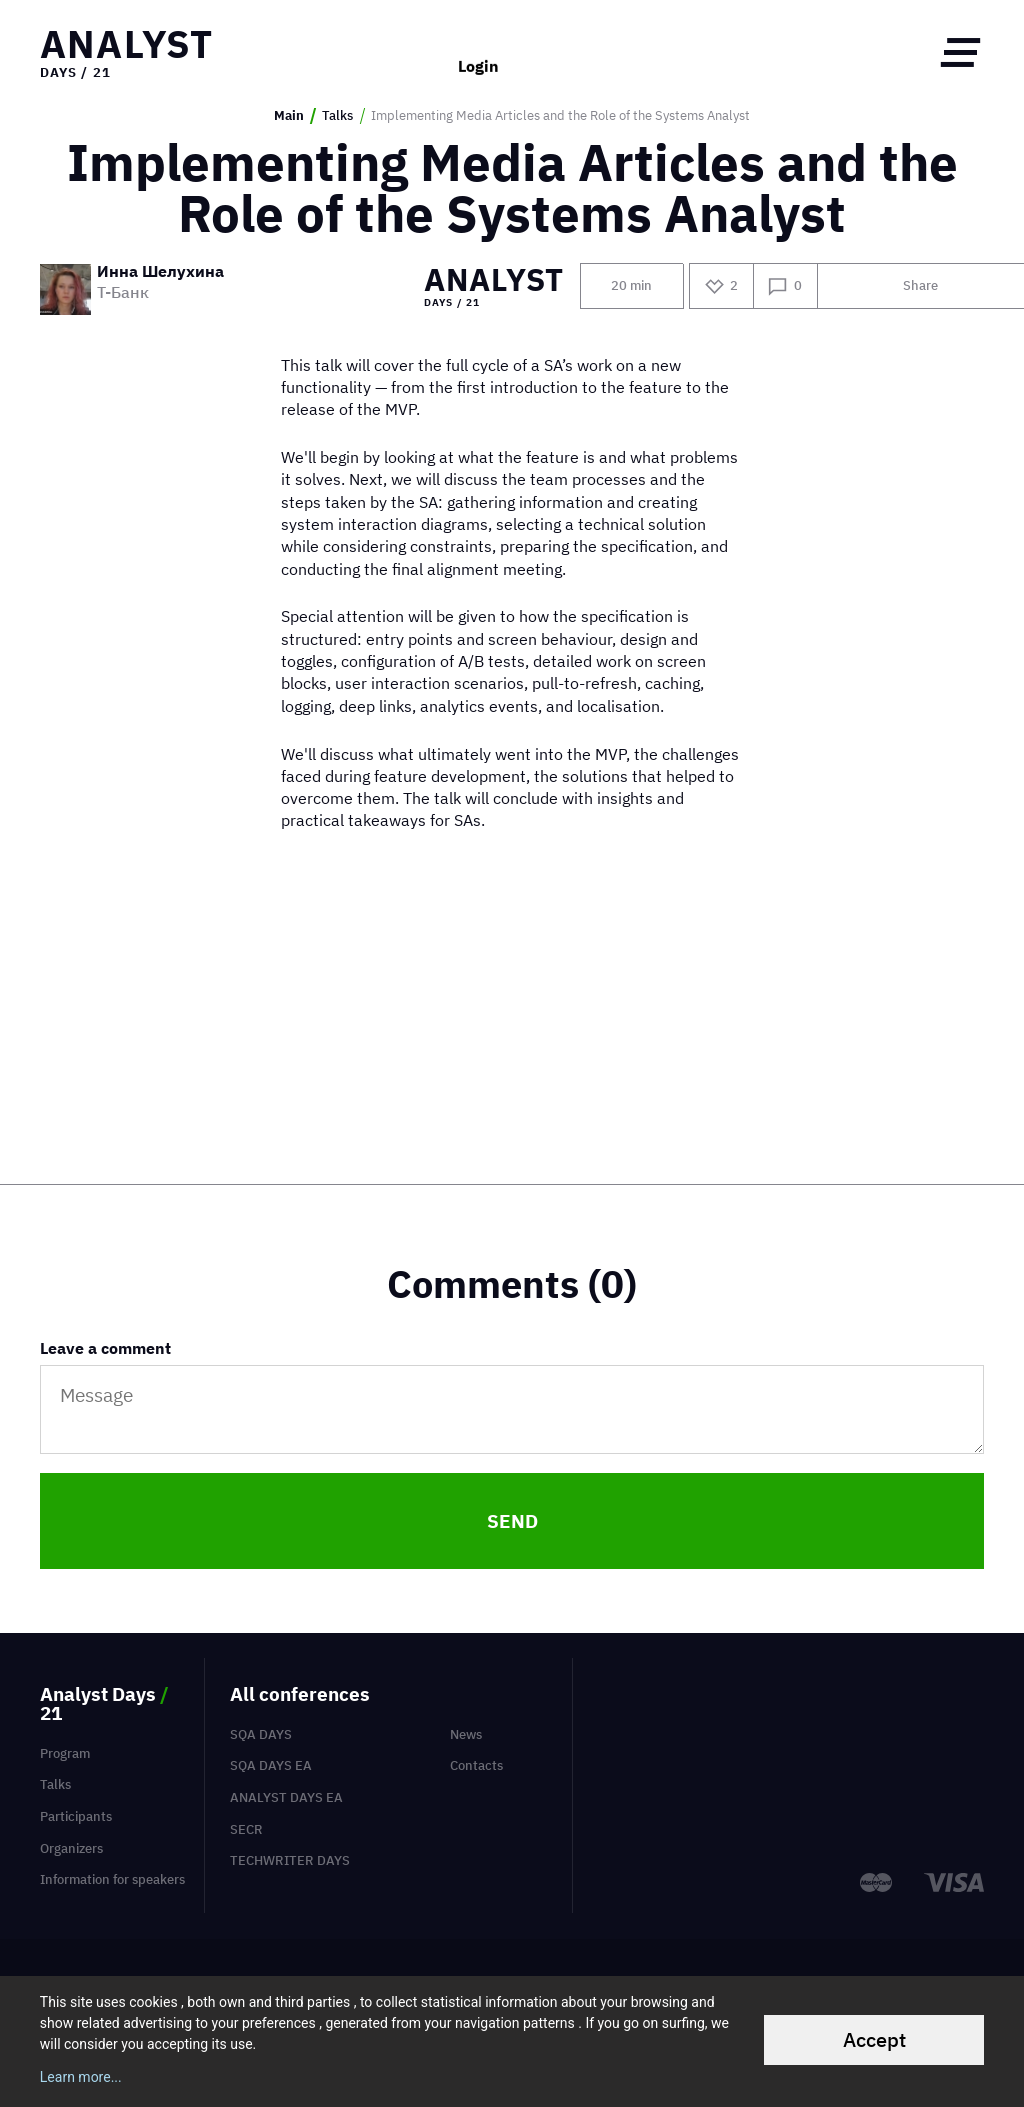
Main (289, 116)
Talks (337, 116)
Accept (874, 2039)
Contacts (476, 1765)
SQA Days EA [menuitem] (271, 1765)
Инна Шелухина (160, 272)
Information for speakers (112, 1879)
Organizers (71, 1848)
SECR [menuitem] (246, 1829)
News (466, 1734)
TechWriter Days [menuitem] (290, 1860)
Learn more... (81, 2077)
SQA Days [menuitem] (261, 1734)
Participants (76, 1816)
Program (65, 1753)
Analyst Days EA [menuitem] (286, 1797)
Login (478, 52)
